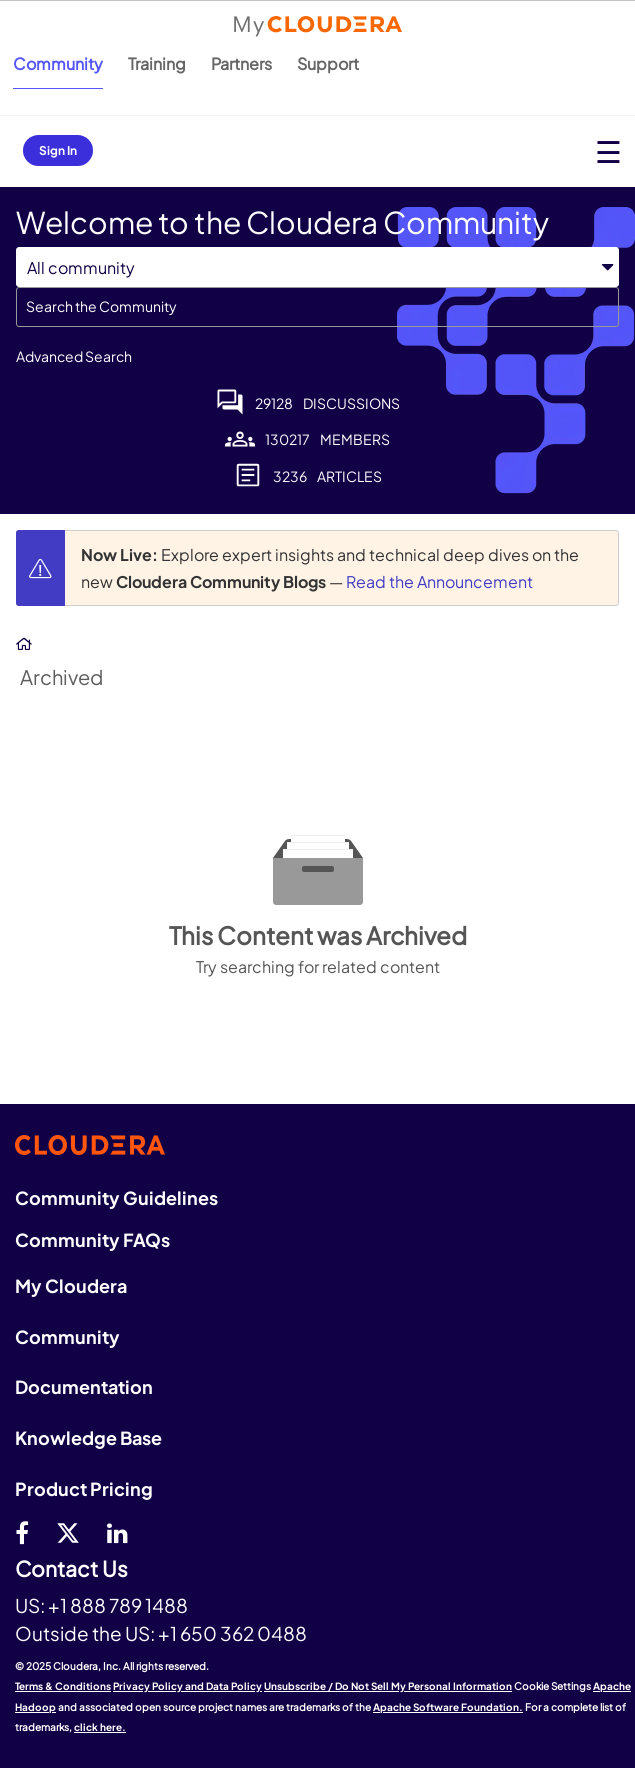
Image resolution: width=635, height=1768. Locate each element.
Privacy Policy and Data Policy (187, 1686)
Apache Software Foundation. (448, 1707)
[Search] (317, 307)
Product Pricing (84, 1488)
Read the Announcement (439, 581)
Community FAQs (92, 1239)
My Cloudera (71, 1285)
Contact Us (71, 1569)
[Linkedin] (117, 1532)
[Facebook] (22, 1532)
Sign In (58, 150)
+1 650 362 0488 (232, 1633)
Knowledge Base (88, 1437)
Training (157, 63)
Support (328, 63)
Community (58, 63)
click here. (100, 1727)
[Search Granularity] (317, 267)
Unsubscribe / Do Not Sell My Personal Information (388, 1686)
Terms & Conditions (63, 1686)
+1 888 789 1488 (118, 1605)
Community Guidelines (116, 1197)
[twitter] (68, 1532)
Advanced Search (74, 356)
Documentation (84, 1386)
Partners (241, 63)
